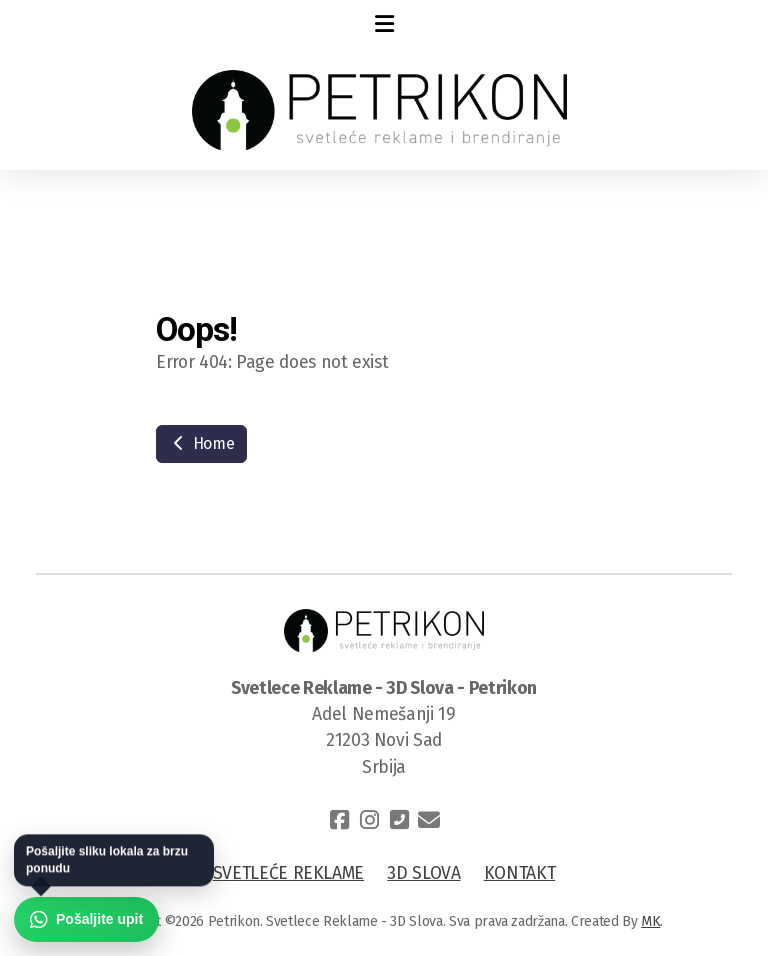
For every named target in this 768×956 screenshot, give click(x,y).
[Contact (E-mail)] (429, 820)
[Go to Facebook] (339, 820)
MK (650, 921)
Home (201, 443)
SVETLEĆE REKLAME (288, 873)
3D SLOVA (423, 873)
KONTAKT (520, 873)
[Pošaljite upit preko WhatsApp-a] (86, 919)
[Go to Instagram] (369, 820)
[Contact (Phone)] (399, 820)
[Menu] (384, 25)
